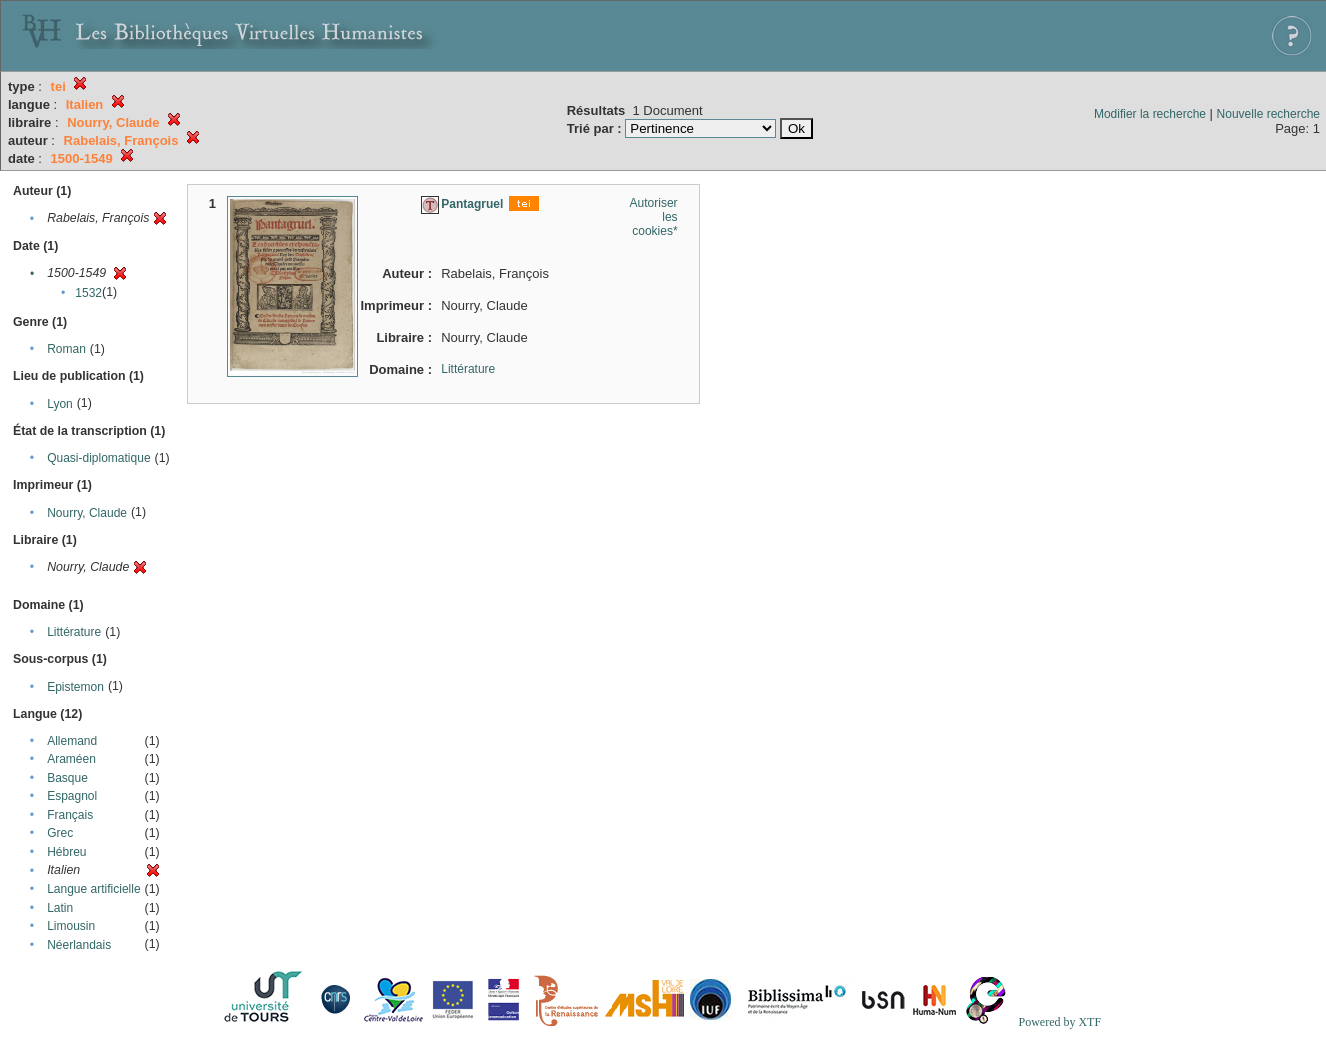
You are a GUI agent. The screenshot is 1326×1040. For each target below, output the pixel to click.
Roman (66, 349)
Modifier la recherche (1150, 114)
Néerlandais (79, 945)
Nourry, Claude (87, 513)
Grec (60, 833)
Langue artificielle (93, 889)
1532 (88, 293)
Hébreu (66, 852)
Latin (60, 908)
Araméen (71, 759)
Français (70, 815)
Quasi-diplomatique (98, 458)
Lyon (60, 404)
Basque (67, 778)
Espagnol (72, 796)
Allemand (72, 741)
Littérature (74, 632)
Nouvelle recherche (1268, 114)
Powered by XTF (1059, 1022)
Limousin (71, 926)
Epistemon (75, 687)
